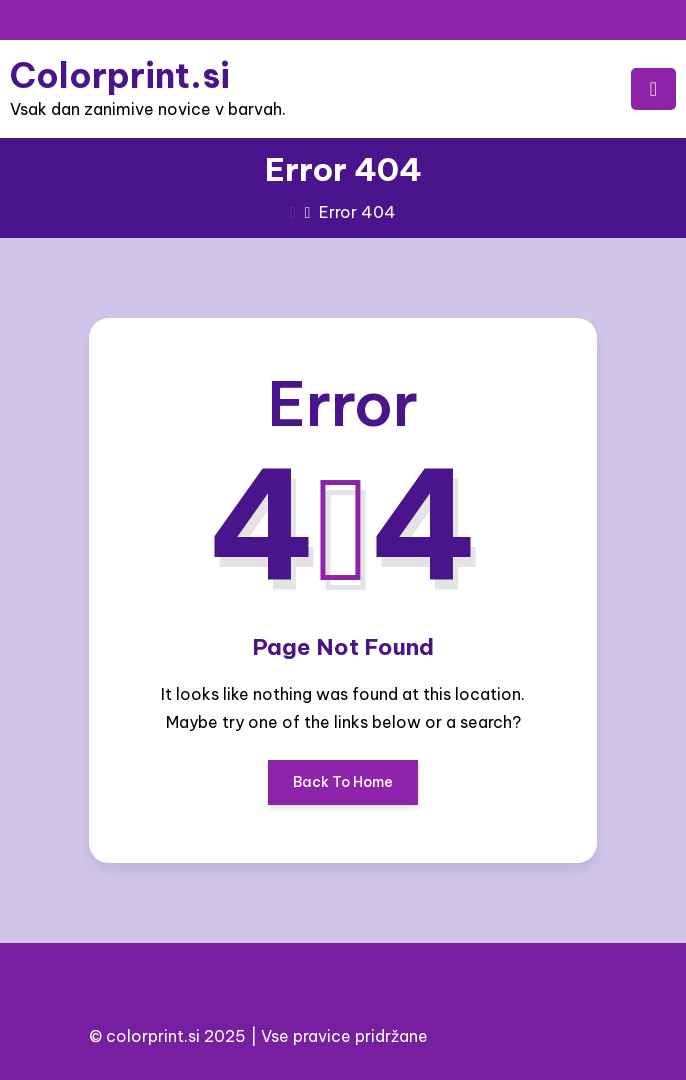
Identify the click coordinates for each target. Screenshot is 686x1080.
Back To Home (343, 789)
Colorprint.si (120, 75)
